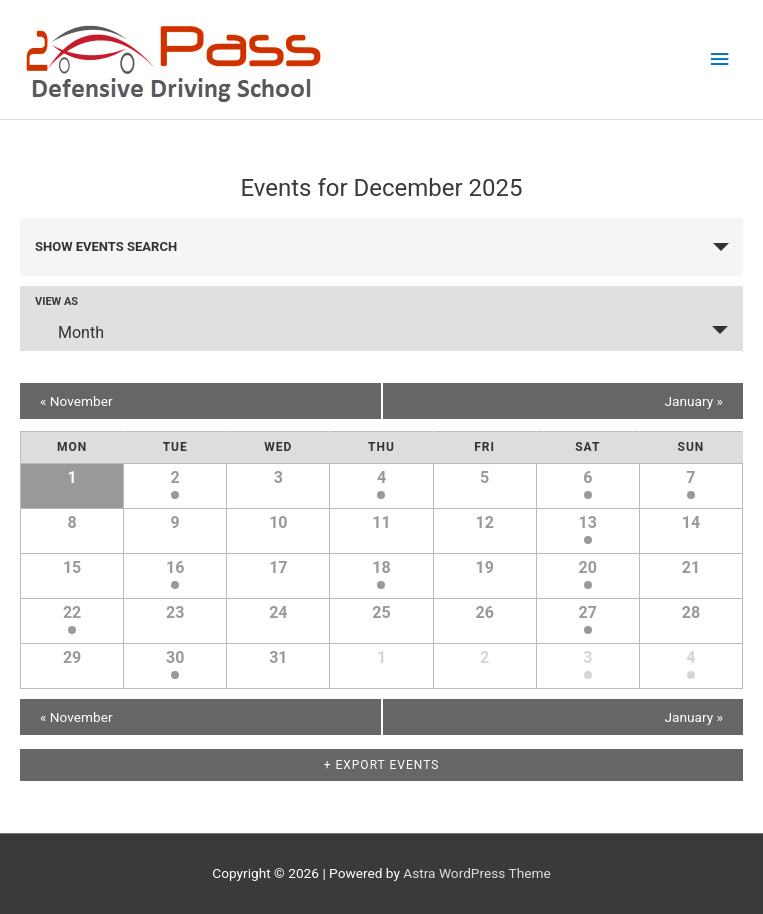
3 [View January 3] (587, 657)
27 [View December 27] (588, 612)
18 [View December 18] (381, 567)
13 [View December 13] (588, 522)
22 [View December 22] (72, 612)
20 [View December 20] (588, 567)
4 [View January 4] (690, 657)
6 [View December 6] (587, 477)
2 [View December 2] (175, 477)
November (76, 401)
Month (69, 332)
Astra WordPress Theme (476, 873)
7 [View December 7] (690, 477)
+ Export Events (382, 765)
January (693, 401)
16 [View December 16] (175, 567)
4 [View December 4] (381, 477)
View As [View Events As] (56, 301)
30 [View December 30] (175, 657)
